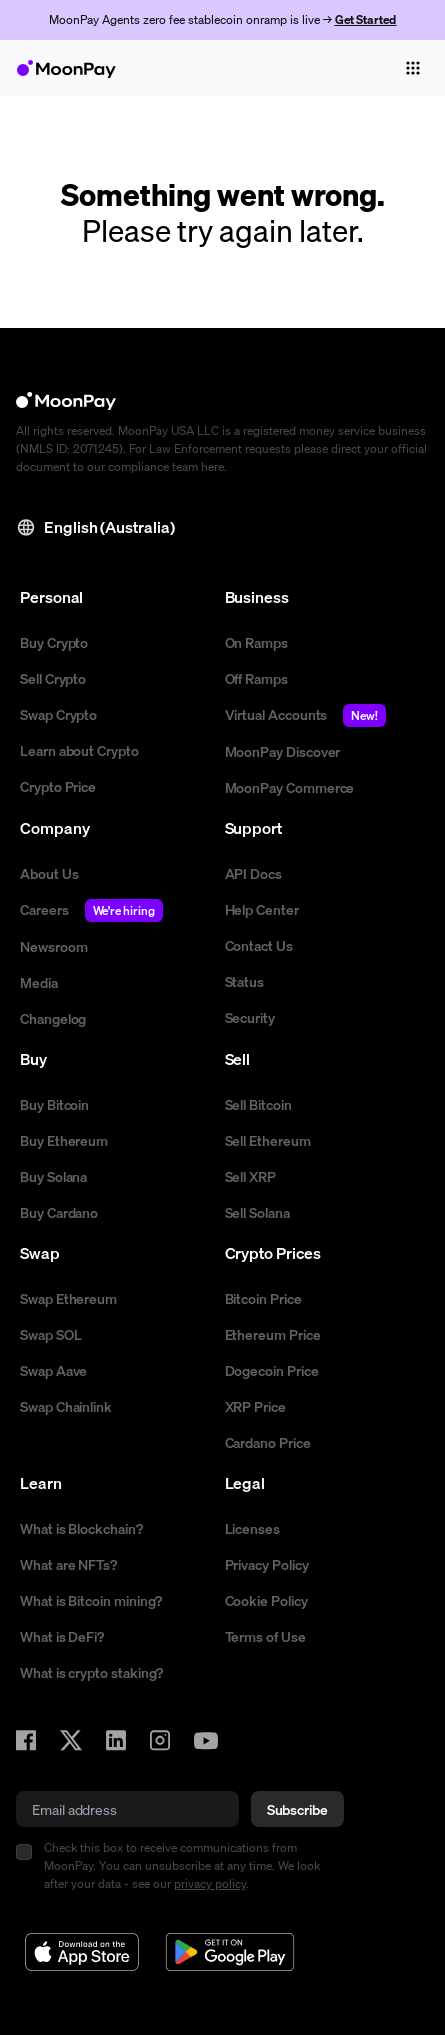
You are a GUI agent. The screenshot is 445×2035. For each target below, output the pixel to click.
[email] (127, 1809)
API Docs (253, 873)
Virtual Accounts (306, 715)
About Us (49, 873)
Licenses (252, 1528)
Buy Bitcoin (54, 1104)
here (212, 466)
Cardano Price (268, 1442)
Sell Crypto (53, 678)
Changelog (53, 1018)
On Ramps (256, 642)
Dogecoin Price (272, 1370)
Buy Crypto (54, 642)
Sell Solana (257, 1212)
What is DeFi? (62, 1636)
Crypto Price (58, 786)
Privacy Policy (267, 1564)
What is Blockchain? (81, 1528)
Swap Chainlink (66, 1406)
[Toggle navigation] (413, 68)
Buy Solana (53, 1176)
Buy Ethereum (64, 1140)
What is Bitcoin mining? (91, 1600)
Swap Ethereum (68, 1298)
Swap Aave (53, 1370)
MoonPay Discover (283, 751)
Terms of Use (265, 1636)
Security (250, 1017)
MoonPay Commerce (290, 787)
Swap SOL (50, 1334)
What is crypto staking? (91, 1672)
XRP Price (255, 1406)
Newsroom (53, 946)
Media (39, 982)
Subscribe (297, 1809)
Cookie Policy (266, 1600)
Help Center (262, 909)
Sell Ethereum (268, 1140)
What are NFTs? (68, 1564)
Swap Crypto (58, 714)
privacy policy (210, 1883)
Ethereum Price (273, 1334)
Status (245, 981)
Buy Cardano (59, 1212)
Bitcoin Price (263, 1298)
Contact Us (259, 945)
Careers (91, 910)
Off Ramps (256, 678)
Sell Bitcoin (258, 1104)
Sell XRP (250, 1176)
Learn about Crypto (79, 750)
